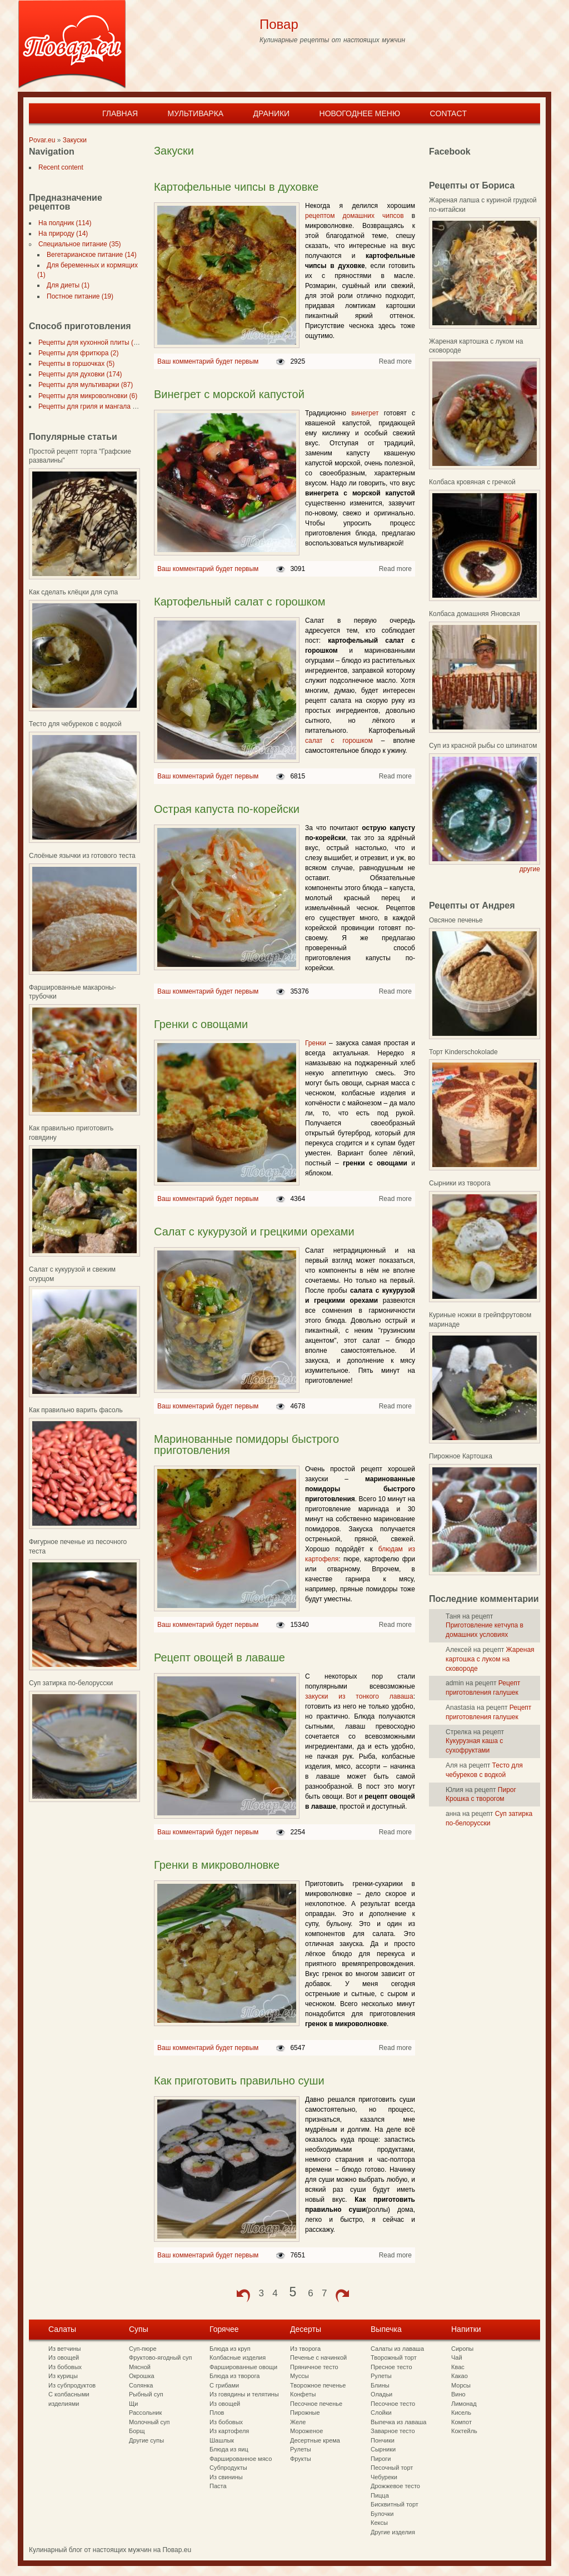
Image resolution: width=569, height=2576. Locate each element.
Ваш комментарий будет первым (207, 361)
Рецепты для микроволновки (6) (85, 396)
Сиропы (462, 2348)
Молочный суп (149, 2422)
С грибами (224, 2385)
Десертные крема (315, 2440)
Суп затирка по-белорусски (71, 1683)
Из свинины (226, 2477)
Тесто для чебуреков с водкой (75, 724)
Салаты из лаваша (397, 2348)
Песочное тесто (393, 2403)
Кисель (461, 2412)
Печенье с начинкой (318, 2357)
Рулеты (300, 2449)
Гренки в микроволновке (216, 1865)
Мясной (140, 2367)
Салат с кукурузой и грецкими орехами (254, 1231)
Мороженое (306, 2431)
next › (342, 2295)
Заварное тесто (393, 2431)
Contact (448, 113)
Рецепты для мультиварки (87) (83, 385)
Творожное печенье (318, 2385)
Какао (459, 2375)
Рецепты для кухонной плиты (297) (90, 342)
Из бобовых (65, 2367)
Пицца (380, 2495)
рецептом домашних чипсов (358, 216)
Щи (133, 2403)
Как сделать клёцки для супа (73, 592)
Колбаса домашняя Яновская (474, 614)
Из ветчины (64, 2348)
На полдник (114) (62, 223)
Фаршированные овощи (243, 2367)
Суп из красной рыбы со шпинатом (483, 746)
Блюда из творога (234, 2375)
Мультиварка (195, 113)
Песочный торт (392, 2467)
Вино (458, 2394)
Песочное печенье (316, 2403)
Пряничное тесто (314, 2367)
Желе (298, 2422)
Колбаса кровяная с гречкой (472, 482)
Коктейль (464, 2431)
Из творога (305, 2348)
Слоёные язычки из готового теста (82, 856)
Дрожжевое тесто (395, 2486)
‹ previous (243, 2295)
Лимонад (464, 2403)
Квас (458, 2367)
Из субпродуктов (72, 2385)
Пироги (381, 2458)
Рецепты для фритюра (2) (76, 353)
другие (530, 869)
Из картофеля (229, 2431)
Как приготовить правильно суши (239, 2080)
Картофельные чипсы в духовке (236, 187)
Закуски (75, 140)
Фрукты (300, 2458)
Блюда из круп (230, 2348)
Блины (380, 2385)
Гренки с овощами (201, 1024)
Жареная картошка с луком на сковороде (490, 1659)
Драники (271, 113)
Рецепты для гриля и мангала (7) (87, 406)
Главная (120, 113)
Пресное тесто (391, 2367)
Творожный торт (394, 2357)
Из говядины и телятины (244, 2394)
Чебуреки (384, 2477)
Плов (216, 2412)
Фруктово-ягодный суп (160, 2357)
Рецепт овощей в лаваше (219, 1657)
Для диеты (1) (65, 285)
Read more (395, 361)
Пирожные (305, 2412)
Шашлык (221, 2440)
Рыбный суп (146, 2394)
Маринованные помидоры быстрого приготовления (246, 1444)
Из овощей (63, 2357)
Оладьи (381, 2394)
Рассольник (145, 2412)
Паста (218, 2486)
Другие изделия (393, 2532)
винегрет (364, 413)
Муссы (299, 2375)
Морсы (461, 2385)
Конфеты (303, 2394)
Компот (461, 2422)
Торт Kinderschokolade (463, 1052)
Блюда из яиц (228, 2449)
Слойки (381, 2412)
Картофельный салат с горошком (240, 601)
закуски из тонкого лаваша (359, 1696)
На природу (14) (61, 233)
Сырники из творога (460, 1183)
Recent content (58, 167)
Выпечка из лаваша (398, 2422)
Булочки (382, 2513)
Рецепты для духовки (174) (78, 374)
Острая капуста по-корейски (227, 809)
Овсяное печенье (456, 920)
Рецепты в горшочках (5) (74, 364)
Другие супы (146, 2440)
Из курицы (63, 2375)
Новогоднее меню (360, 113)
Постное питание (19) (77, 296)
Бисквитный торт (394, 2504)
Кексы (379, 2522)
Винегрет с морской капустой (229, 394)
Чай (456, 2357)
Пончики (383, 2440)
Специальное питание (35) (77, 244)
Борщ (137, 2431)
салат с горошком (339, 740)
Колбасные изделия (237, 2357)
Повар (278, 24)
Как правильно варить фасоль (76, 1410)
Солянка (141, 2385)
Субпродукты (228, 2467)
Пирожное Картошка (460, 1456)
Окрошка (141, 2375)
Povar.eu (42, 140)
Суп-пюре (143, 2348)
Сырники (383, 2449)
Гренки (315, 1043)
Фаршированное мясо (240, 2458)
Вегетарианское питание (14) (89, 255)
